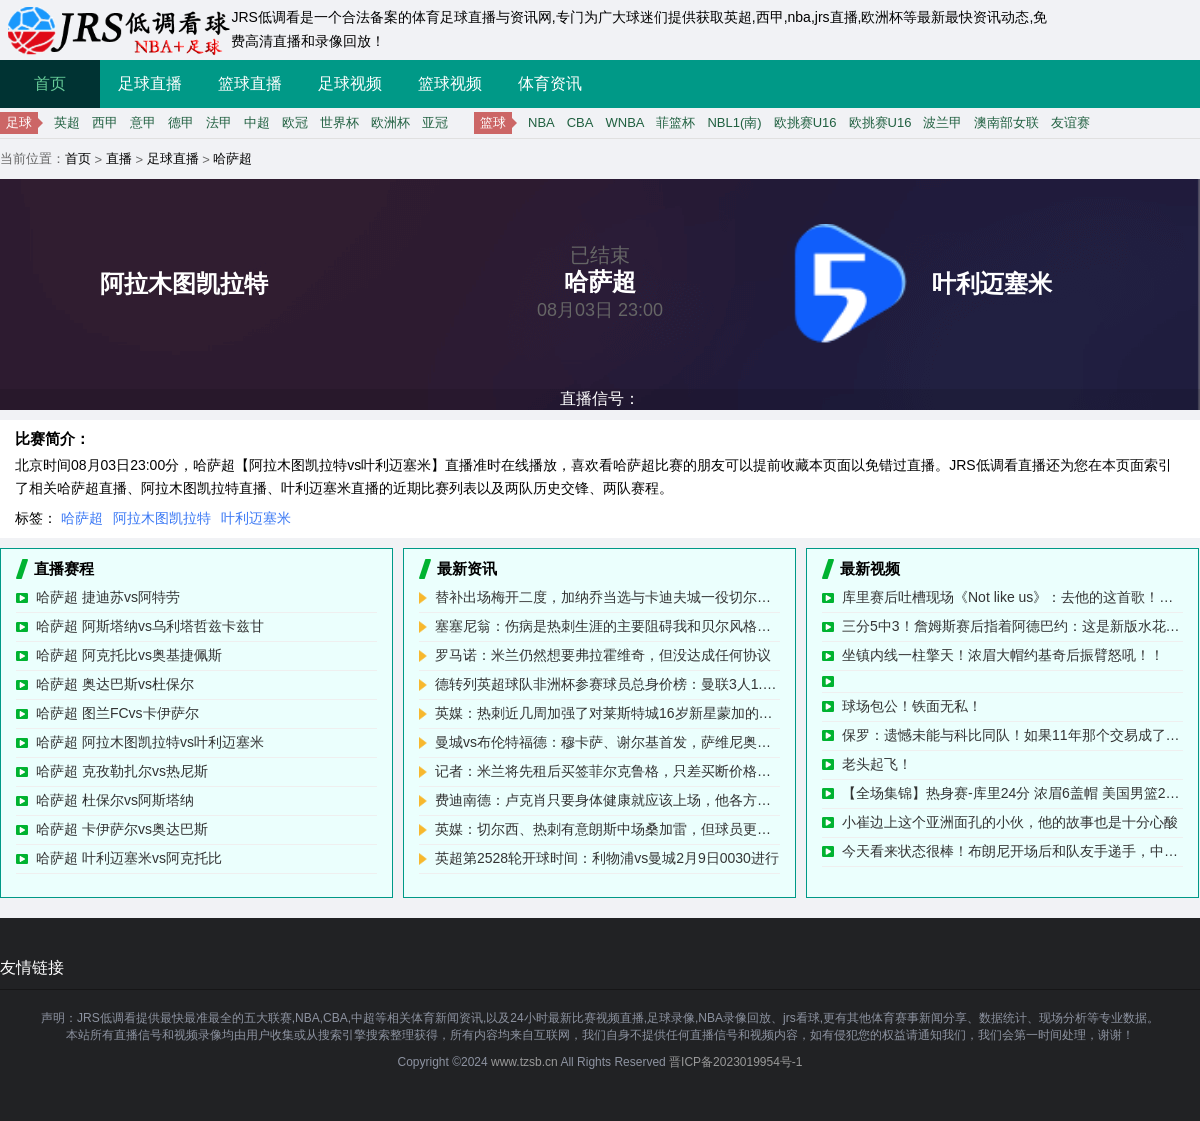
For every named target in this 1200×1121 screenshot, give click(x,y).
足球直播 (150, 83)
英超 (67, 122)
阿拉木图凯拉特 (162, 518)
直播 (119, 158)
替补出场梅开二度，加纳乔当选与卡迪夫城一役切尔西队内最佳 (607, 597)
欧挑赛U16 (805, 122)
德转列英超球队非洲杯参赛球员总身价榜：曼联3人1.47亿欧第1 (607, 684)
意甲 (143, 122)
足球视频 (350, 83)
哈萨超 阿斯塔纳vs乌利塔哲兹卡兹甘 (150, 626)
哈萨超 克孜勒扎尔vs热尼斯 (122, 771)
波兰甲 (942, 122)
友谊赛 (1070, 122)
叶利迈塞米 (256, 518)
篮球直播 (250, 83)
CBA (580, 122)
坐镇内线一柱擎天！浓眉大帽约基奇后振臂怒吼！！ (1003, 655)
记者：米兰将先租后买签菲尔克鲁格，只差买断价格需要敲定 (607, 771)
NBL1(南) (734, 122)
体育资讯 (550, 83)
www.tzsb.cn (524, 1062)
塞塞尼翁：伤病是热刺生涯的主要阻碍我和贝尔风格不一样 (607, 626)
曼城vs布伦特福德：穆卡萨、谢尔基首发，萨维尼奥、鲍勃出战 (607, 742)
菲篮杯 (675, 122)
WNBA (624, 122)
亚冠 (435, 122)
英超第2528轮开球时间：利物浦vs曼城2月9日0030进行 (607, 858)
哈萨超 (232, 158)
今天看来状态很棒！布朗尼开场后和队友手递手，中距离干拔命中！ (1012, 851)
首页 (50, 83)
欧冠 (295, 122)
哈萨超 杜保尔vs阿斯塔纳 (115, 800)
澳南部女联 (1006, 122)
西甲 (105, 122)
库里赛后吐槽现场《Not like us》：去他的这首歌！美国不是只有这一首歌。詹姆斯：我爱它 (1012, 597)
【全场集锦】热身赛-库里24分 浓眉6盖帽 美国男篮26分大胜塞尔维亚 (1012, 793)
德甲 (181, 122)
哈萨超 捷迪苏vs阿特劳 (108, 597)
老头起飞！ (877, 764)
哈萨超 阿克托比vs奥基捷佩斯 (129, 655)
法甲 (219, 122)
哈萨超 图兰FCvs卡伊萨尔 (117, 713)
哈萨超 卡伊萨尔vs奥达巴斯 (122, 829)
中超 (257, 122)
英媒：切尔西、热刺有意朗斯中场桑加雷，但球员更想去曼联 (607, 829)
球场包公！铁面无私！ (912, 706)
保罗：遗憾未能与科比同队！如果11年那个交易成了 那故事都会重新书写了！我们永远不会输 (1012, 735)
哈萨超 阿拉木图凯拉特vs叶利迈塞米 (150, 742)
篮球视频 (450, 83)
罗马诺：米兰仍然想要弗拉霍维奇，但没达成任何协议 (603, 655)
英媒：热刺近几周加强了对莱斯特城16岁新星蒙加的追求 (607, 713)
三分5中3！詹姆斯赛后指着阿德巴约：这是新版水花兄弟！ (1012, 626)
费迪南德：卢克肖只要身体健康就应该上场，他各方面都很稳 (607, 800)
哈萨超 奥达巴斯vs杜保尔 (115, 684)
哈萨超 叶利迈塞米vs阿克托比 (129, 858)
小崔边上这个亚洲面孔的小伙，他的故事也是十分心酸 (1010, 822)
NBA (541, 122)
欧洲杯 (390, 122)
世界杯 (339, 122)
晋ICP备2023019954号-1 (735, 1062)
